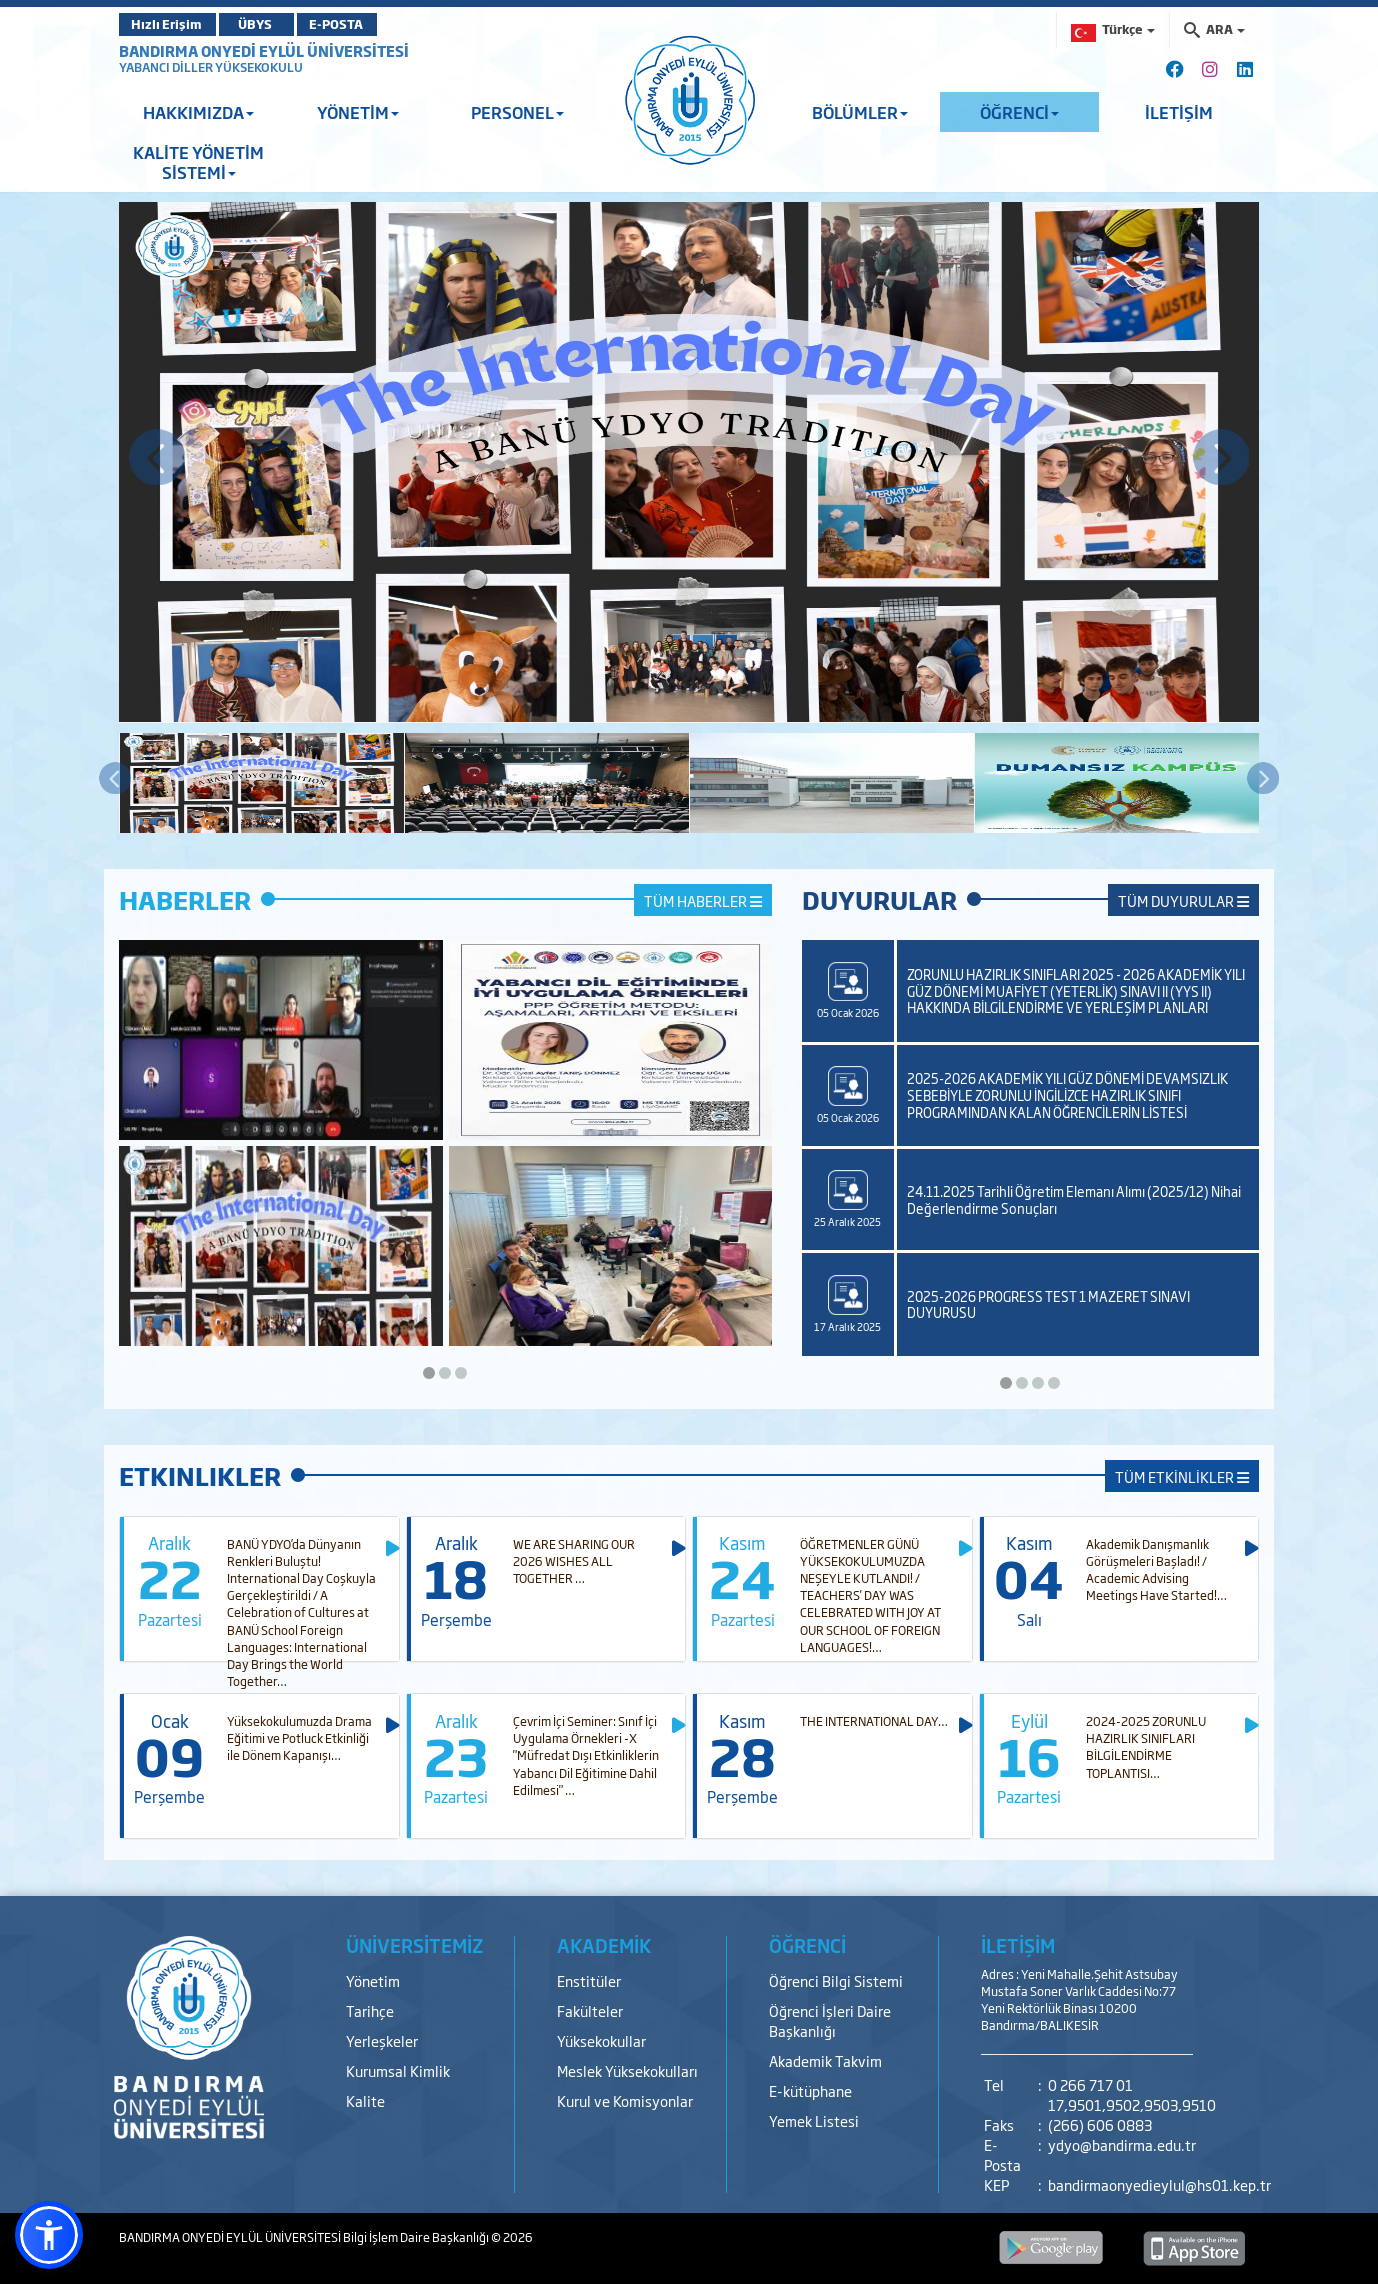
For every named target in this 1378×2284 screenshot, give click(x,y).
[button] (49, 2235)
